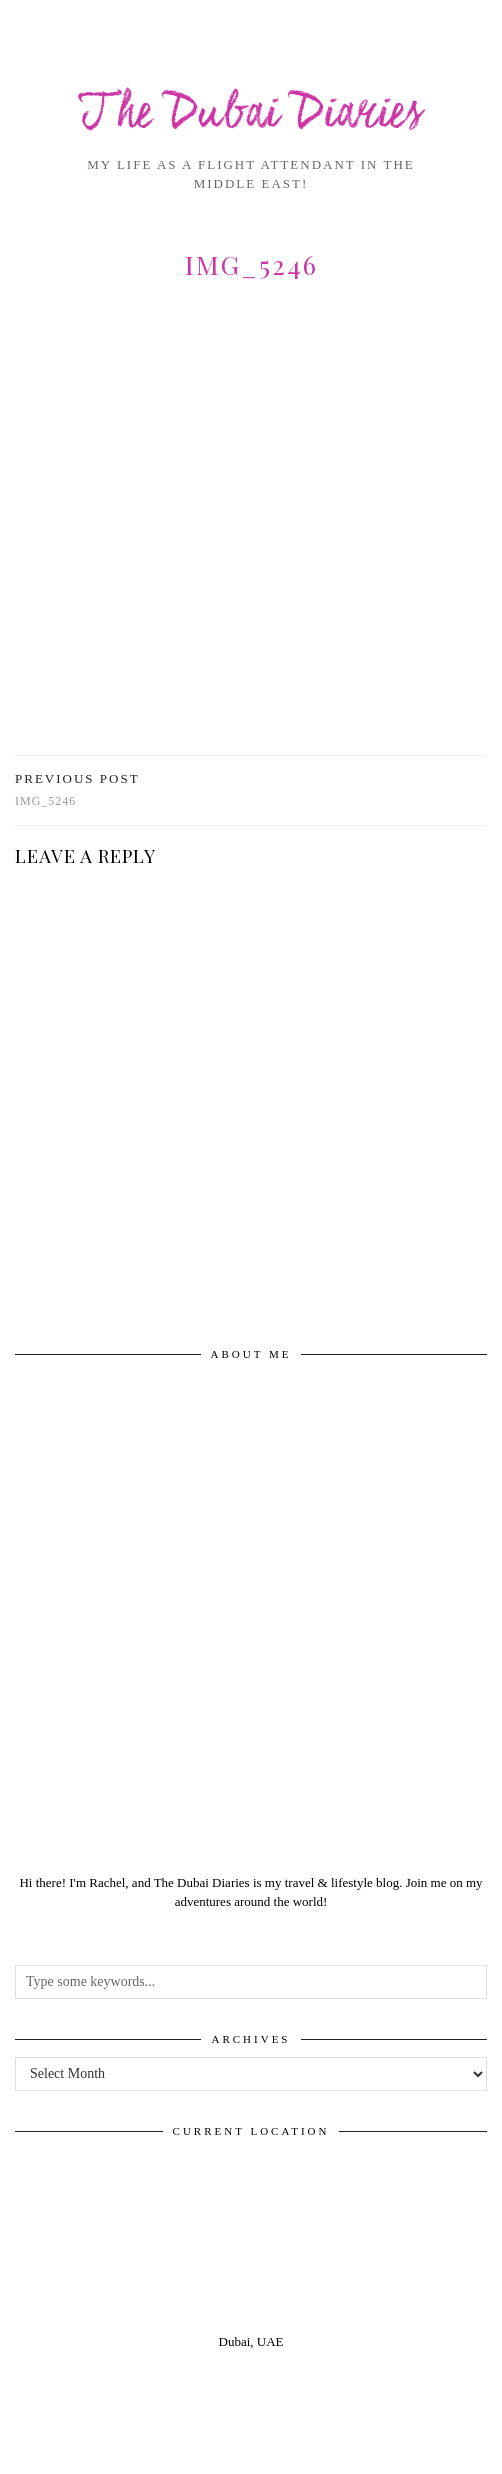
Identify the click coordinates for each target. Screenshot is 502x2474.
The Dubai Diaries (251, 114)
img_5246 (77, 789)
